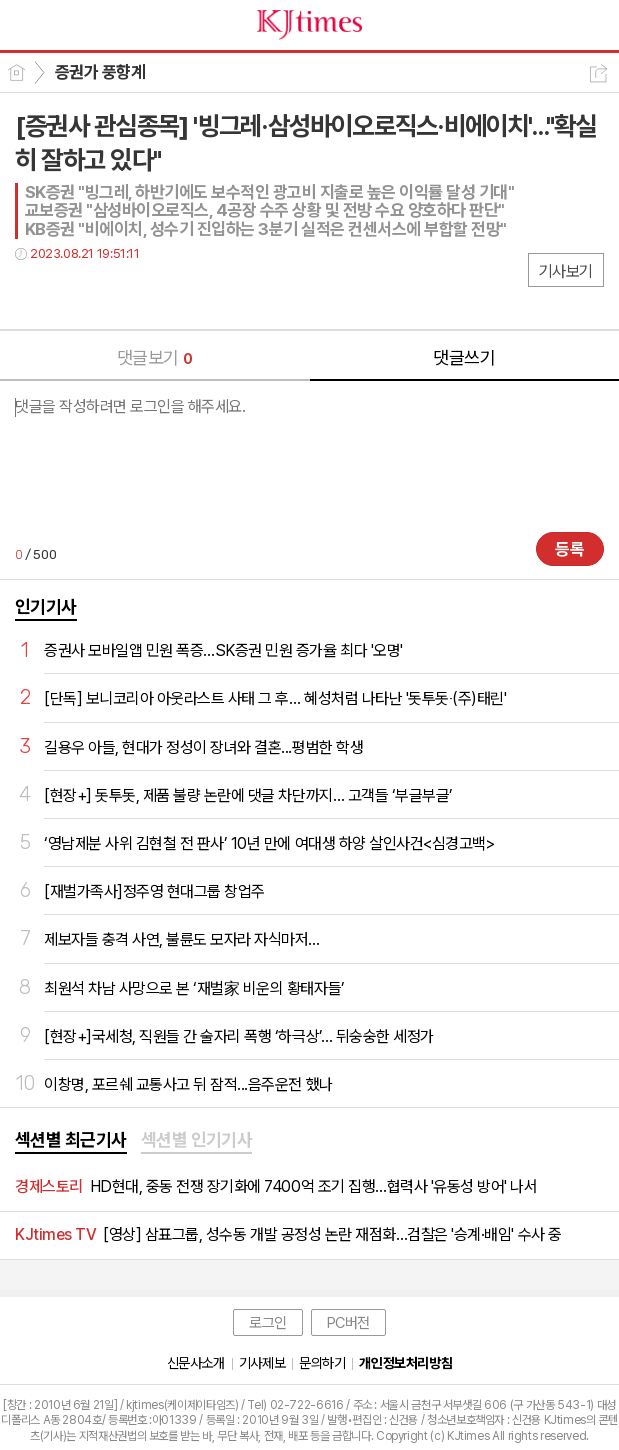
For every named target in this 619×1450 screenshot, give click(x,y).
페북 (32, 294)
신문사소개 (196, 1363)
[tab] (71, 1141)
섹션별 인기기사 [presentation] (197, 1139)
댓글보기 (155, 357)
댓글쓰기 (464, 357)
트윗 (72, 294)
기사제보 (262, 1363)
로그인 (268, 1323)
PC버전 (348, 1323)
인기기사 (46, 606)
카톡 (112, 294)
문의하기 (322, 1363)
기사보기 (566, 271)
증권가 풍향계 (100, 72)
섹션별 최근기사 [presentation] (71, 1139)
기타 (152, 294)
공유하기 (598, 73)
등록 (570, 549)
